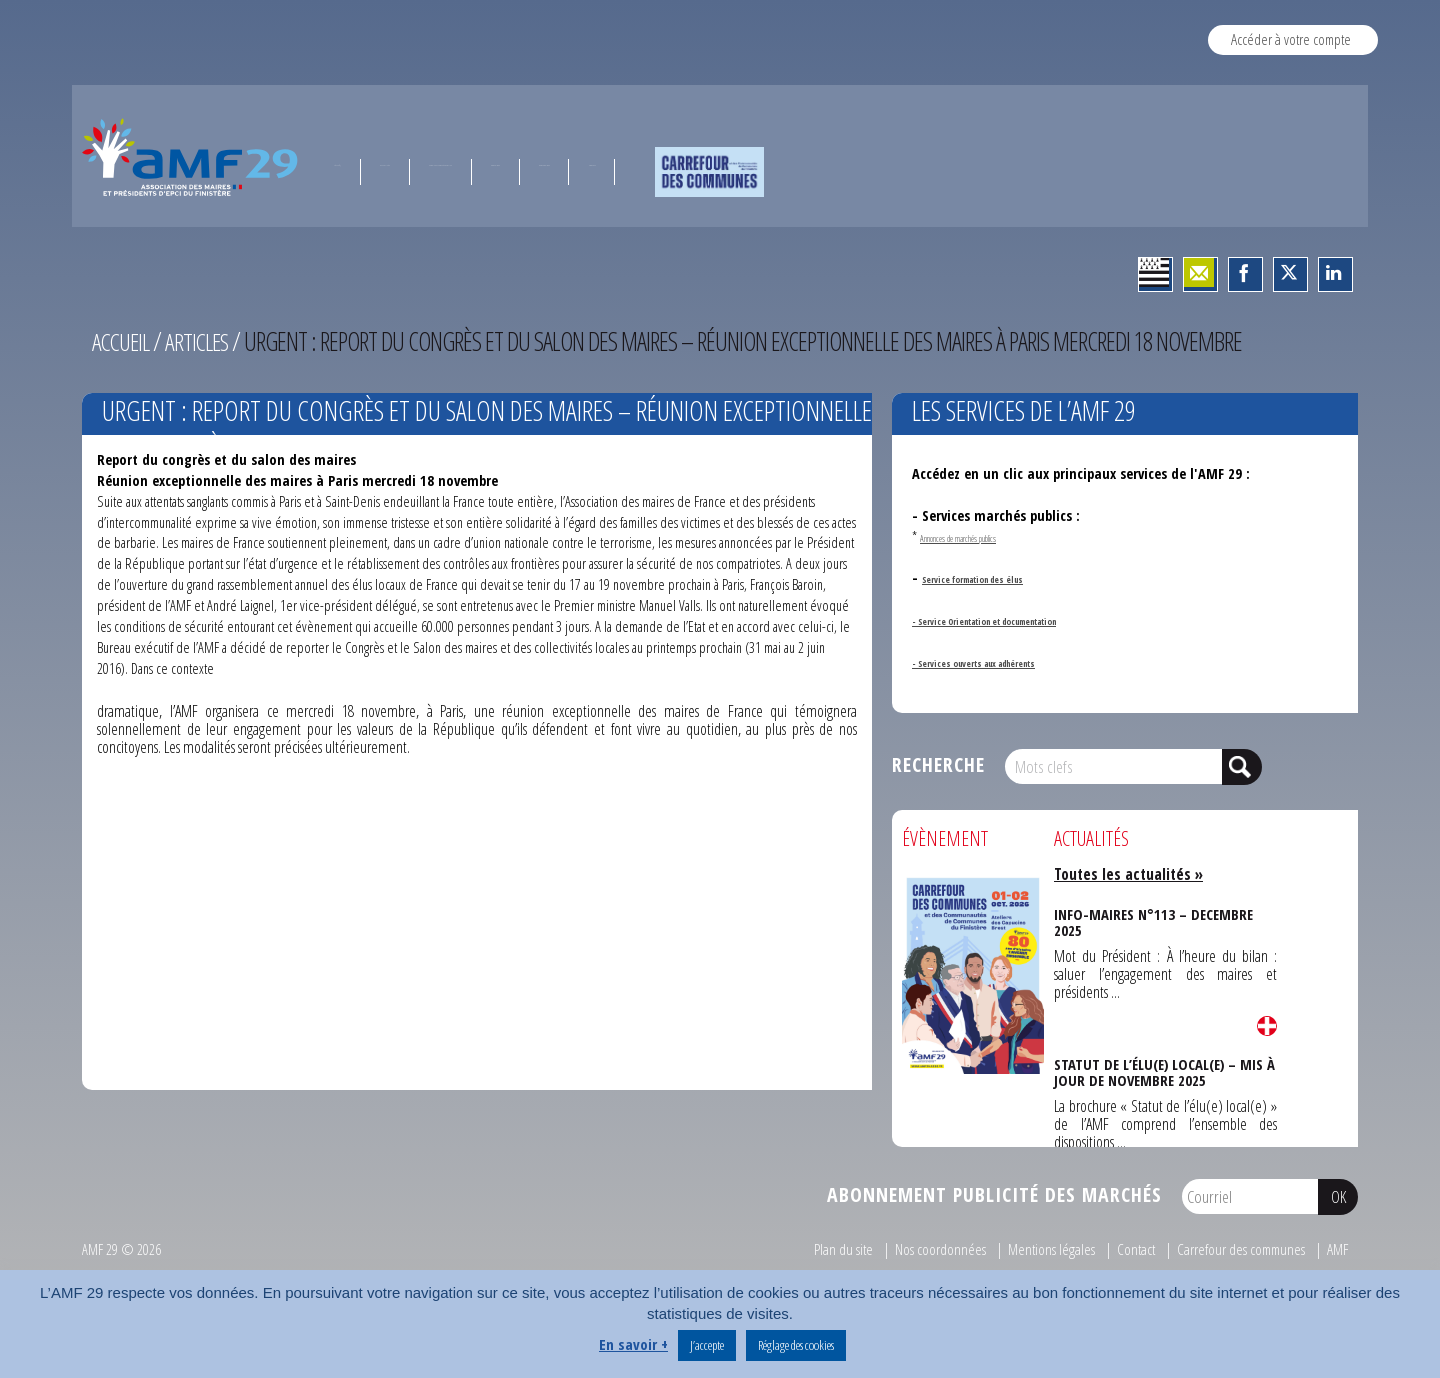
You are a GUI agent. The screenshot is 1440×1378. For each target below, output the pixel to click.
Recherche (938, 764)
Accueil (123, 341)
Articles (203, 341)
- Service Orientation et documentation (1035, 619)
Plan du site (833, 1249)
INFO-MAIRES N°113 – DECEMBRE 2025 (1153, 918)
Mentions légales (1042, 1249)
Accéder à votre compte (1291, 39)
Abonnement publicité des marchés (994, 1194)
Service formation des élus (1004, 577)
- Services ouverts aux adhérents (1012, 661)
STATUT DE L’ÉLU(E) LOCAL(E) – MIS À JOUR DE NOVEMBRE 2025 (1164, 1068)
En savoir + (633, 1344)
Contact (1129, 1249)
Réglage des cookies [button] (796, 1345)
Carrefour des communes (1237, 1249)
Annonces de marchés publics (992, 536)
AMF (1336, 1249)
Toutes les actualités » (1132, 874)
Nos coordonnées (930, 1249)
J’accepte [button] (707, 1345)
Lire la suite (1267, 1025)
